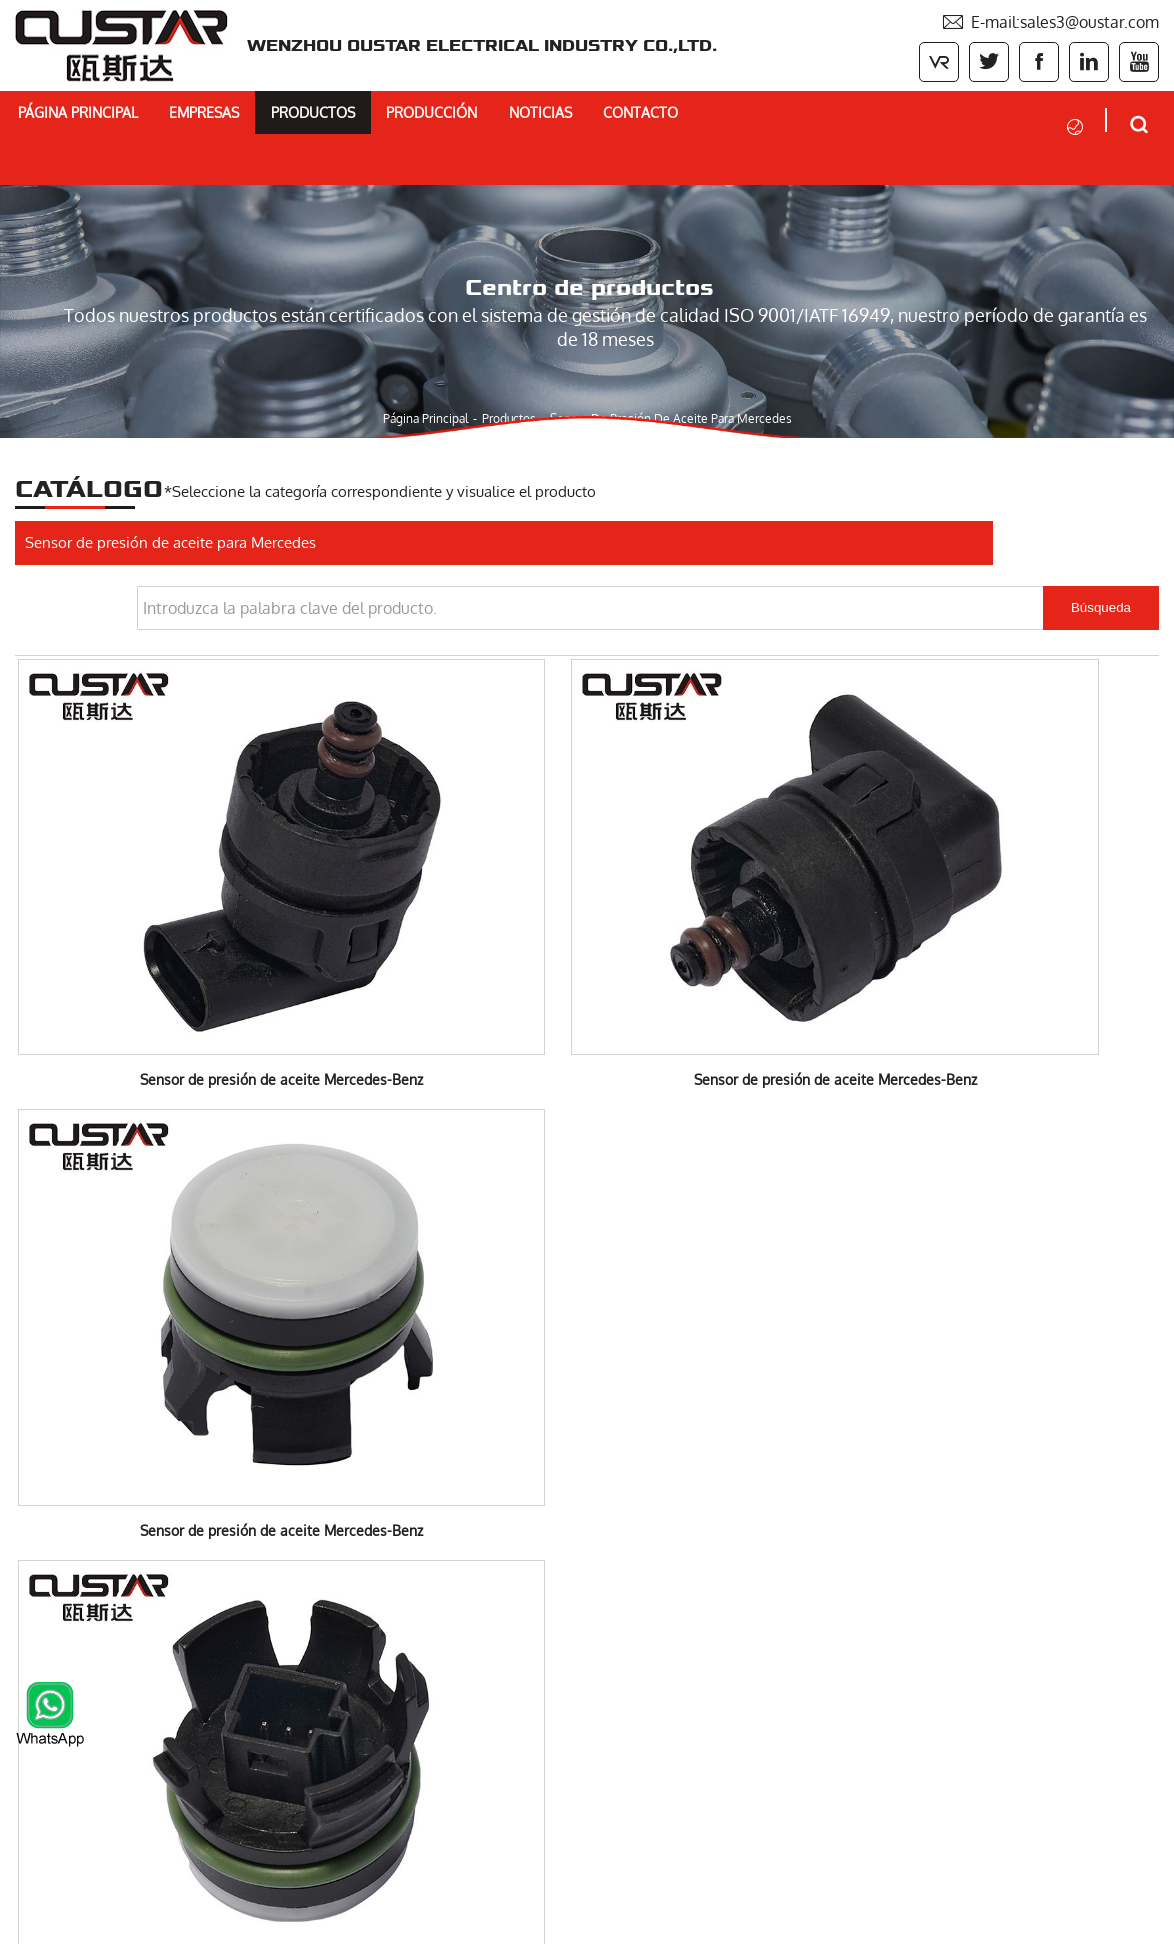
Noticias (647, 117)
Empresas (249, 117)
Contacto (766, 117)
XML (1145, 1921)
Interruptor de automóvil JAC (117, 1688)
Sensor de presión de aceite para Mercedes (686, 363)
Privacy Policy (1002, 1921)
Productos (378, 117)
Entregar (685, 1848)
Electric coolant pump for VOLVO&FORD (162, 1586)
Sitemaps (1089, 1921)
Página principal (102, 117)
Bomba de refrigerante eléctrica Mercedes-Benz (188, 1552)
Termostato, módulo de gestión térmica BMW (179, 1620)
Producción (519, 117)
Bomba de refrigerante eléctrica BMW (153, 1518)
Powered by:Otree (887, 1921)
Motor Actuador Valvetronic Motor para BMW (179, 1654)
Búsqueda (1101, 516)
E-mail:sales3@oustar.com (1050, 20)
